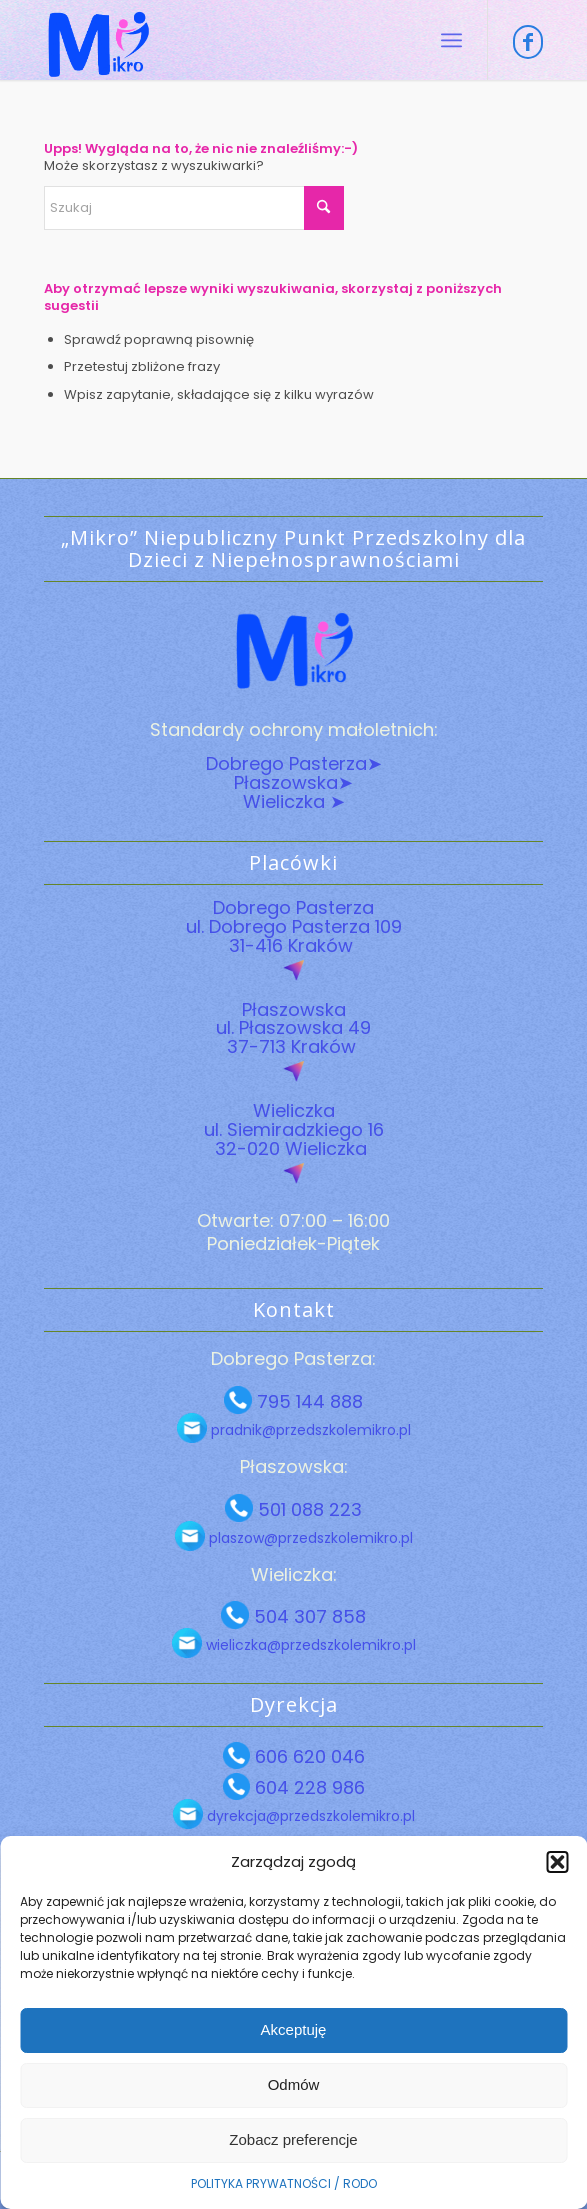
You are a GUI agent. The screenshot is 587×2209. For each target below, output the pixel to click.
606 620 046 (307, 1756)
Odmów (294, 2084)
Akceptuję (294, 2029)
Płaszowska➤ (293, 782)
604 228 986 (307, 1787)
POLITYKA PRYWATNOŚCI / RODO (284, 2183)
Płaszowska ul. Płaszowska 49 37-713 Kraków (293, 1028)
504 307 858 (307, 1616)
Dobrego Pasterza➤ (294, 763)
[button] (557, 1862)
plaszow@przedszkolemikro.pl (309, 1538)
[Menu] (451, 40)
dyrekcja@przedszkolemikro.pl (309, 1816)
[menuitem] (451, 40)
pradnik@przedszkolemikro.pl (309, 1430)
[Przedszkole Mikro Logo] (243, 40)
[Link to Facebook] (528, 42)
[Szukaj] (194, 208)
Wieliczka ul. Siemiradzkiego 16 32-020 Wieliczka (294, 1129)
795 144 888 (307, 1401)
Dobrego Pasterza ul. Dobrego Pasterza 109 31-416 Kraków (294, 926)
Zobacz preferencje (293, 2139)
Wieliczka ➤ (294, 801)
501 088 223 (307, 1509)
